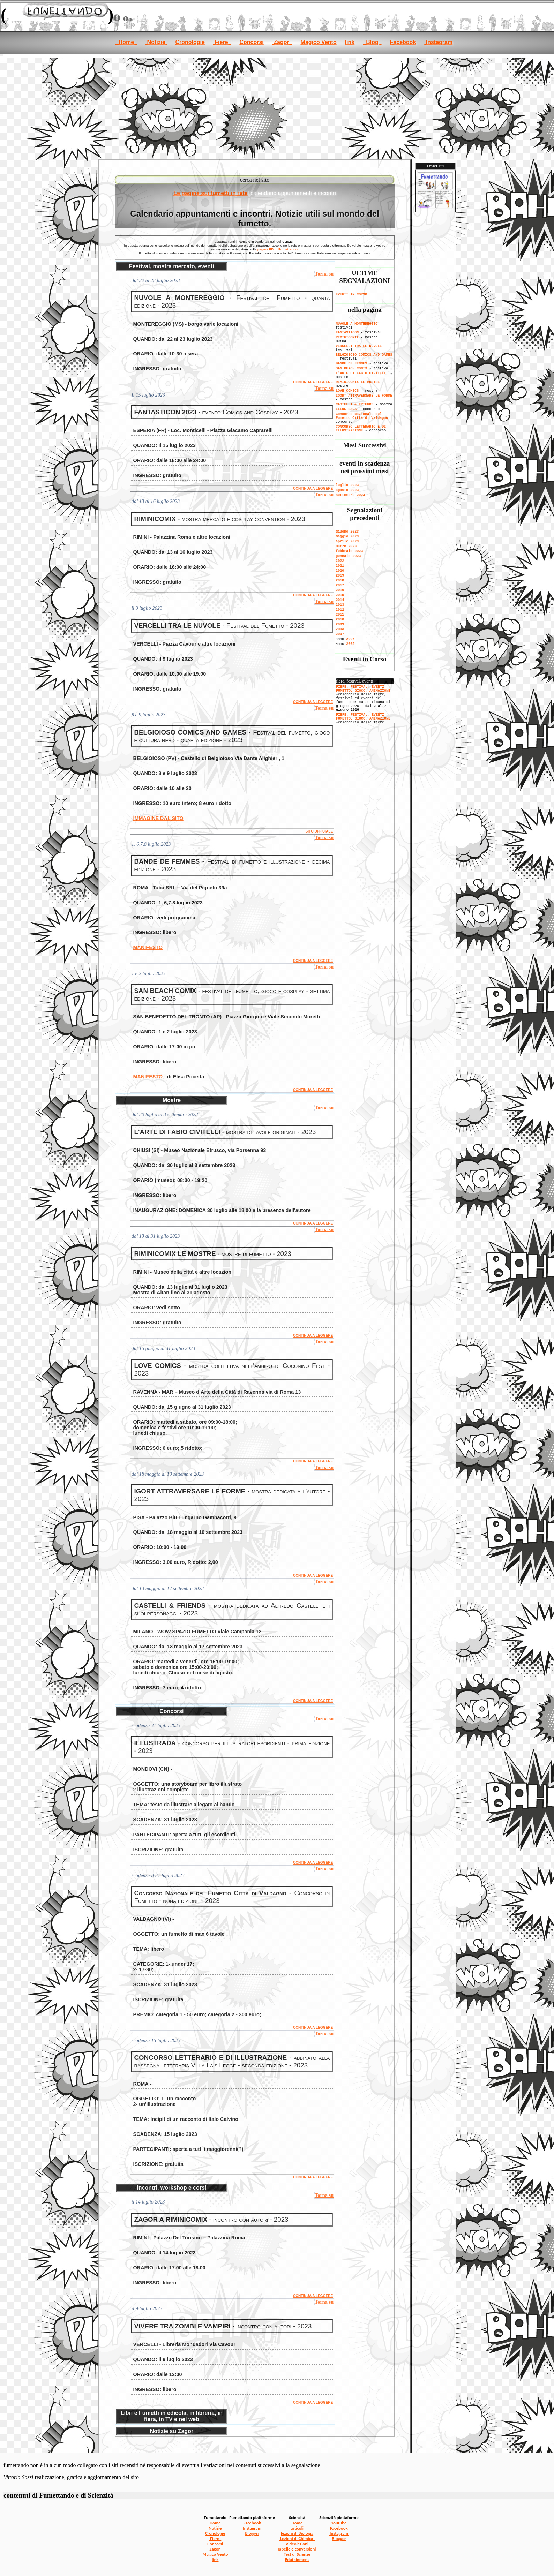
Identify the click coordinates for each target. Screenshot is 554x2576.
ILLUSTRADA (346, 409)
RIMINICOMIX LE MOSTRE (358, 382)
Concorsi (251, 42)
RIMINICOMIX (347, 337)
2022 (340, 561)
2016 (340, 590)
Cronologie (189, 42)
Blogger (252, 2533)
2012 (340, 610)
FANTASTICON (347, 332)
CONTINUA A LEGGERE (313, 382)
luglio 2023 (347, 485)
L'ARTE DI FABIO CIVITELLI (362, 373)
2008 (340, 629)
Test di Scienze (297, 2554)
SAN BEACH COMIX (351, 368)
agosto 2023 (347, 490)
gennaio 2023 (348, 556)
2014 (340, 600)
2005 (350, 644)
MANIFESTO (148, 947)
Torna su (324, 274)
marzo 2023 (346, 546)
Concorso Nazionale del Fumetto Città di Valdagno (362, 416)
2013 (340, 605)
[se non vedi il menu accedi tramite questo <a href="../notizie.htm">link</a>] (365, 697)
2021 (340, 566)
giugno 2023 (347, 532)
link (350, 42)
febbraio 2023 (349, 551)
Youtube (338, 2522)
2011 (340, 615)
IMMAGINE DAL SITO (158, 818)
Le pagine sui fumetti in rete (210, 193)
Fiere (222, 42)
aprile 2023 (347, 541)
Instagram (438, 42)
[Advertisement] (277, 107)
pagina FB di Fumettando (277, 249)
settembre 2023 (350, 495)
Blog (372, 42)
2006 (350, 639)
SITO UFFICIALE (319, 831)
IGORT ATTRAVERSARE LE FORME (364, 396)
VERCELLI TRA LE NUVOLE (359, 346)
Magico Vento (319, 42)
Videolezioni (297, 2543)
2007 (340, 634)
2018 (340, 580)
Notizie (156, 42)
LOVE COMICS (347, 391)
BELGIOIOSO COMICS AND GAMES (364, 355)
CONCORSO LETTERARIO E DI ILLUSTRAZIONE (361, 428)
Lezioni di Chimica (297, 2538)
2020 (340, 571)
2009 (340, 624)
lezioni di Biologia (297, 2533)
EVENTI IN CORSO (351, 294)
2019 (340, 576)
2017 (340, 585)
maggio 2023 (347, 536)
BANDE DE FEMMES (351, 364)
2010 (340, 620)
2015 (340, 595)
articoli (297, 2528)
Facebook (403, 42)
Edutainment (297, 2559)
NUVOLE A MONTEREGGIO (356, 324)
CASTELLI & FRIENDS (355, 404)
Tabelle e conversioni (297, 2549)
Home (126, 42)
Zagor (282, 42)
